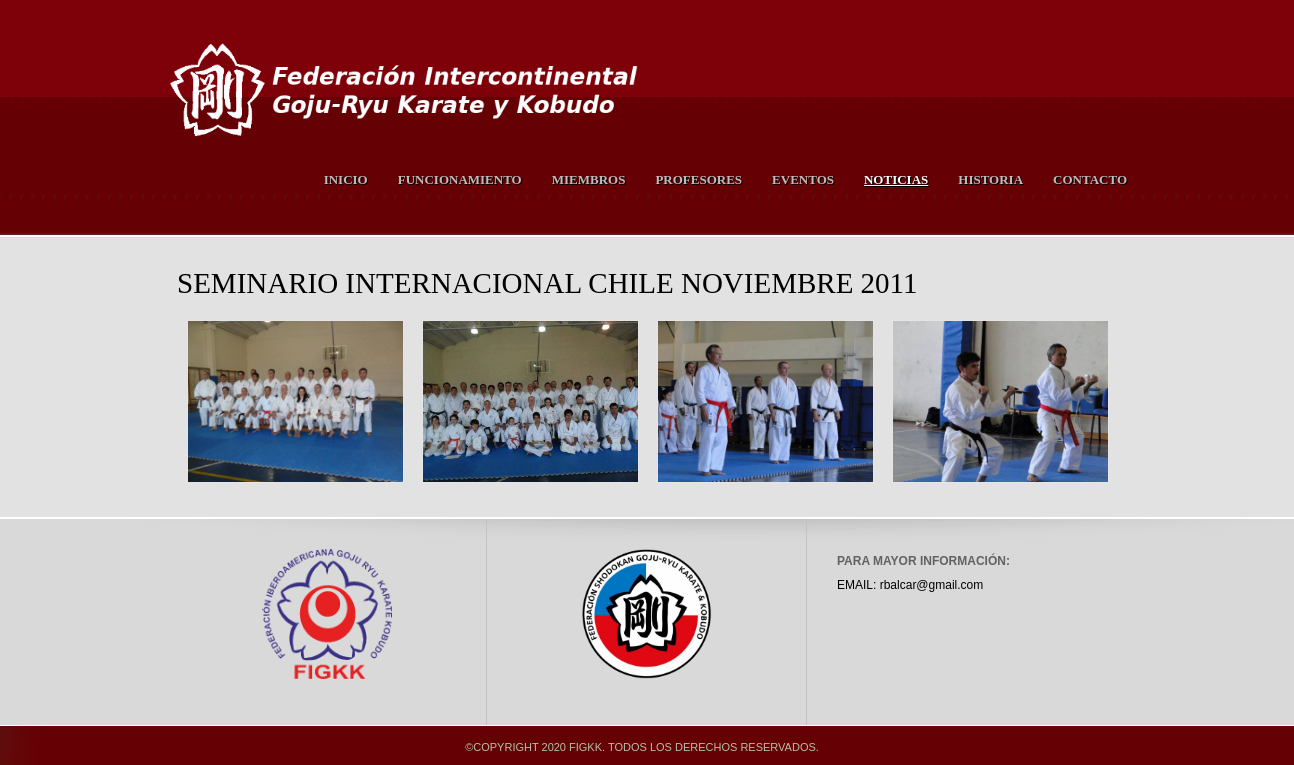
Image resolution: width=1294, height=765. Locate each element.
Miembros (589, 179)
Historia (990, 179)
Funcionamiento (460, 179)
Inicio (346, 179)
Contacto (1090, 179)
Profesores (698, 179)
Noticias (896, 179)
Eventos (803, 179)
